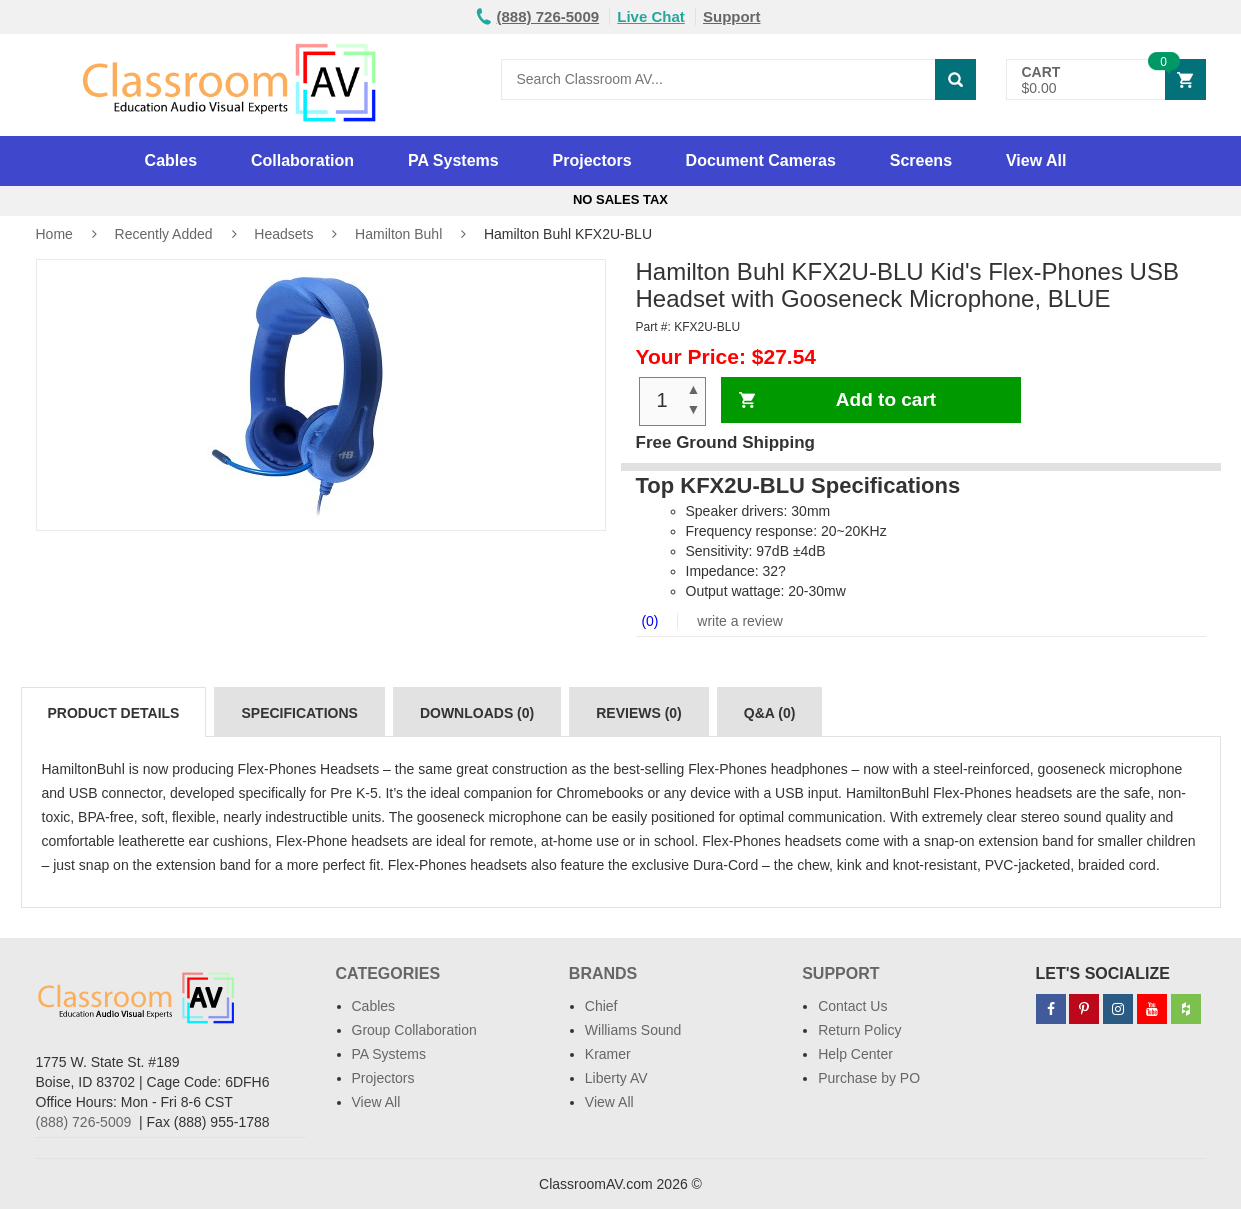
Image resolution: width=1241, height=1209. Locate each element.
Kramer (608, 1054)
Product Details (114, 713)
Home (54, 234)
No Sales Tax (620, 199)
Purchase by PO (869, 1078)
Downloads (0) (477, 713)
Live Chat (651, 16)
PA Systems (453, 160)
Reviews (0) (639, 713)
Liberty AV (616, 1078)
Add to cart (886, 399)
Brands (603, 973)
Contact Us (852, 1006)
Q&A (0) (770, 713)
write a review (737, 621)
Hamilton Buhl (398, 234)
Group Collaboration (414, 1030)
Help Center (855, 1054)
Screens (921, 160)
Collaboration (302, 160)
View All (1036, 160)
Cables (171, 160)
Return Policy (859, 1030)
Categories (388, 973)
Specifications (299, 713)
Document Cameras (761, 160)
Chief (601, 1006)
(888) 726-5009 (84, 1122)
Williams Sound (633, 1030)
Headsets (283, 234)
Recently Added (164, 234)
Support (732, 16)
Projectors (592, 160)
